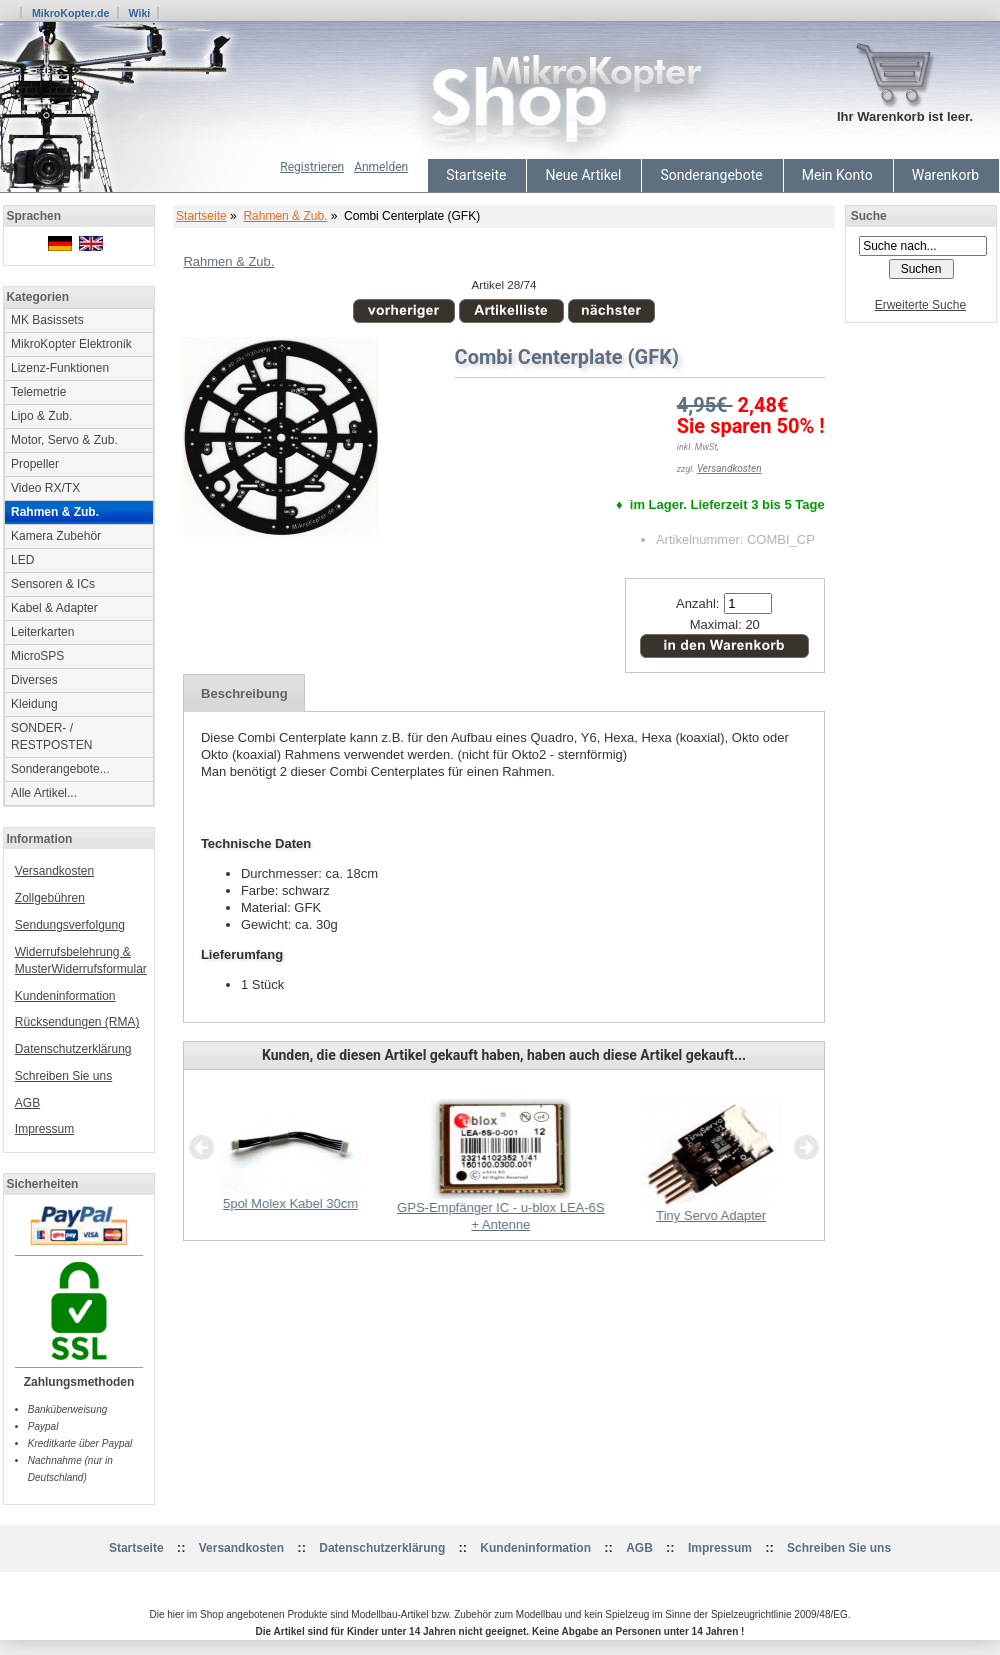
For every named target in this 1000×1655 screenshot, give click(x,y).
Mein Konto (837, 175)
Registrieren (312, 167)
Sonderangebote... (60, 769)
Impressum (44, 1129)
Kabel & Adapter (54, 608)
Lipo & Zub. (41, 416)
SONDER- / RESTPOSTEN (51, 736)
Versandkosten (54, 871)
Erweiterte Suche (920, 305)
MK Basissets (47, 320)
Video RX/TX (45, 488)
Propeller (35, 464)
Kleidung (34, 704)
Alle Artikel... (44, 793)
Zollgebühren (50, 898)
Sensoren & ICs (53, 584)
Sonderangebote (711, 175)
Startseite (476, 175)
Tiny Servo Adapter (711, 1215)
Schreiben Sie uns (63, 1076)
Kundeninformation (65, 996)
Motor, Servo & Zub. (64, 440)
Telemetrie (38, 392)
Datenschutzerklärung (73, 1049)
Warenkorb (945, 175)
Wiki (139, 13)
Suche (869, 216)
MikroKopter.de (71, 13)
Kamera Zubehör (56, 536)
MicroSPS (37, 656)
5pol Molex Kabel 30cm (290, 1203)
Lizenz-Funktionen (60, 368)
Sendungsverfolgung (70, 925)
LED (22, 560)
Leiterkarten (42, 632)
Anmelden (381, 167)
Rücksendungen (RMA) (77, 1022)
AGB (27, 1103)
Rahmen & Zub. (285, 216)
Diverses (34, 680)
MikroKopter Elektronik (71, 344)
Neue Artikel (583, 175)
